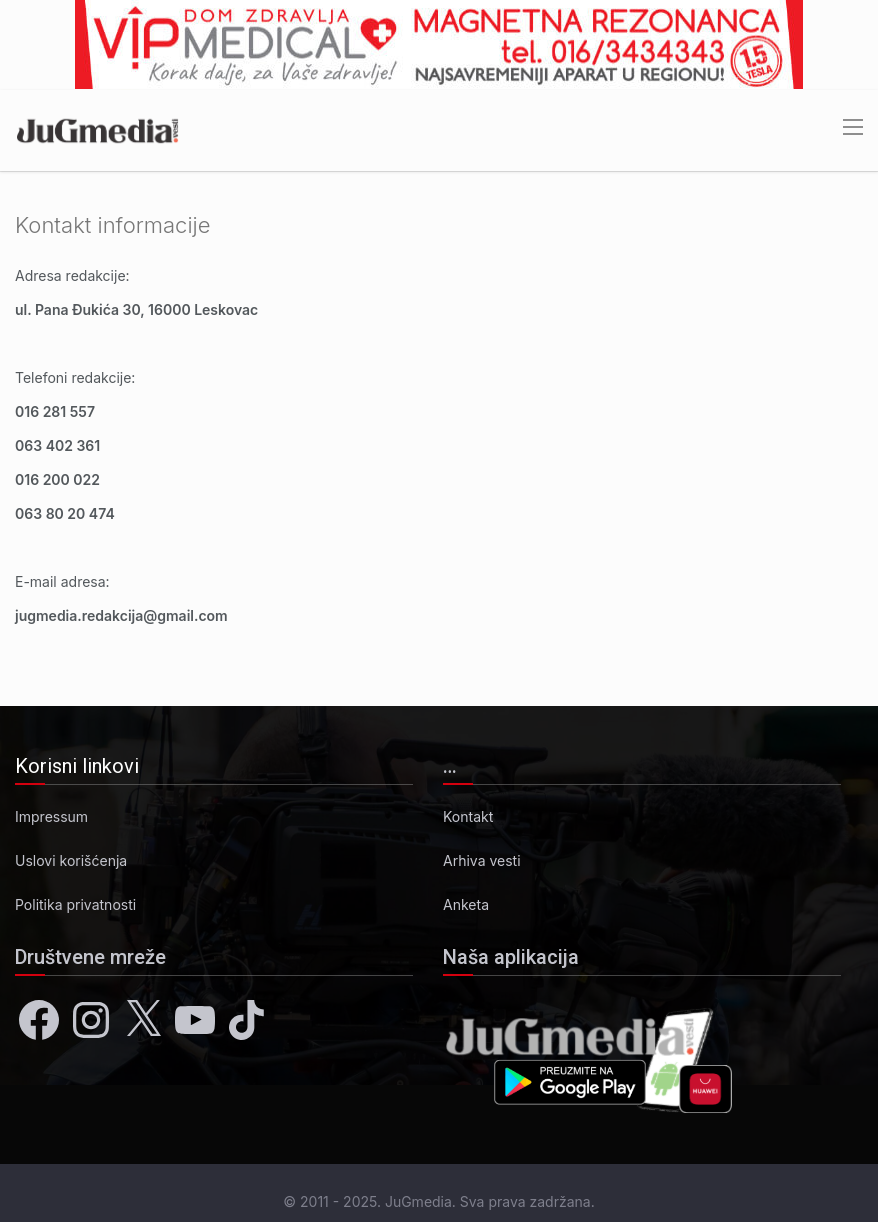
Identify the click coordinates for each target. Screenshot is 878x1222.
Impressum (51, 816)
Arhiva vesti (482, 860)
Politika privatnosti (75, 904)
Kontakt (468, 816)
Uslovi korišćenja (71, 860)
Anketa (466, 904)
